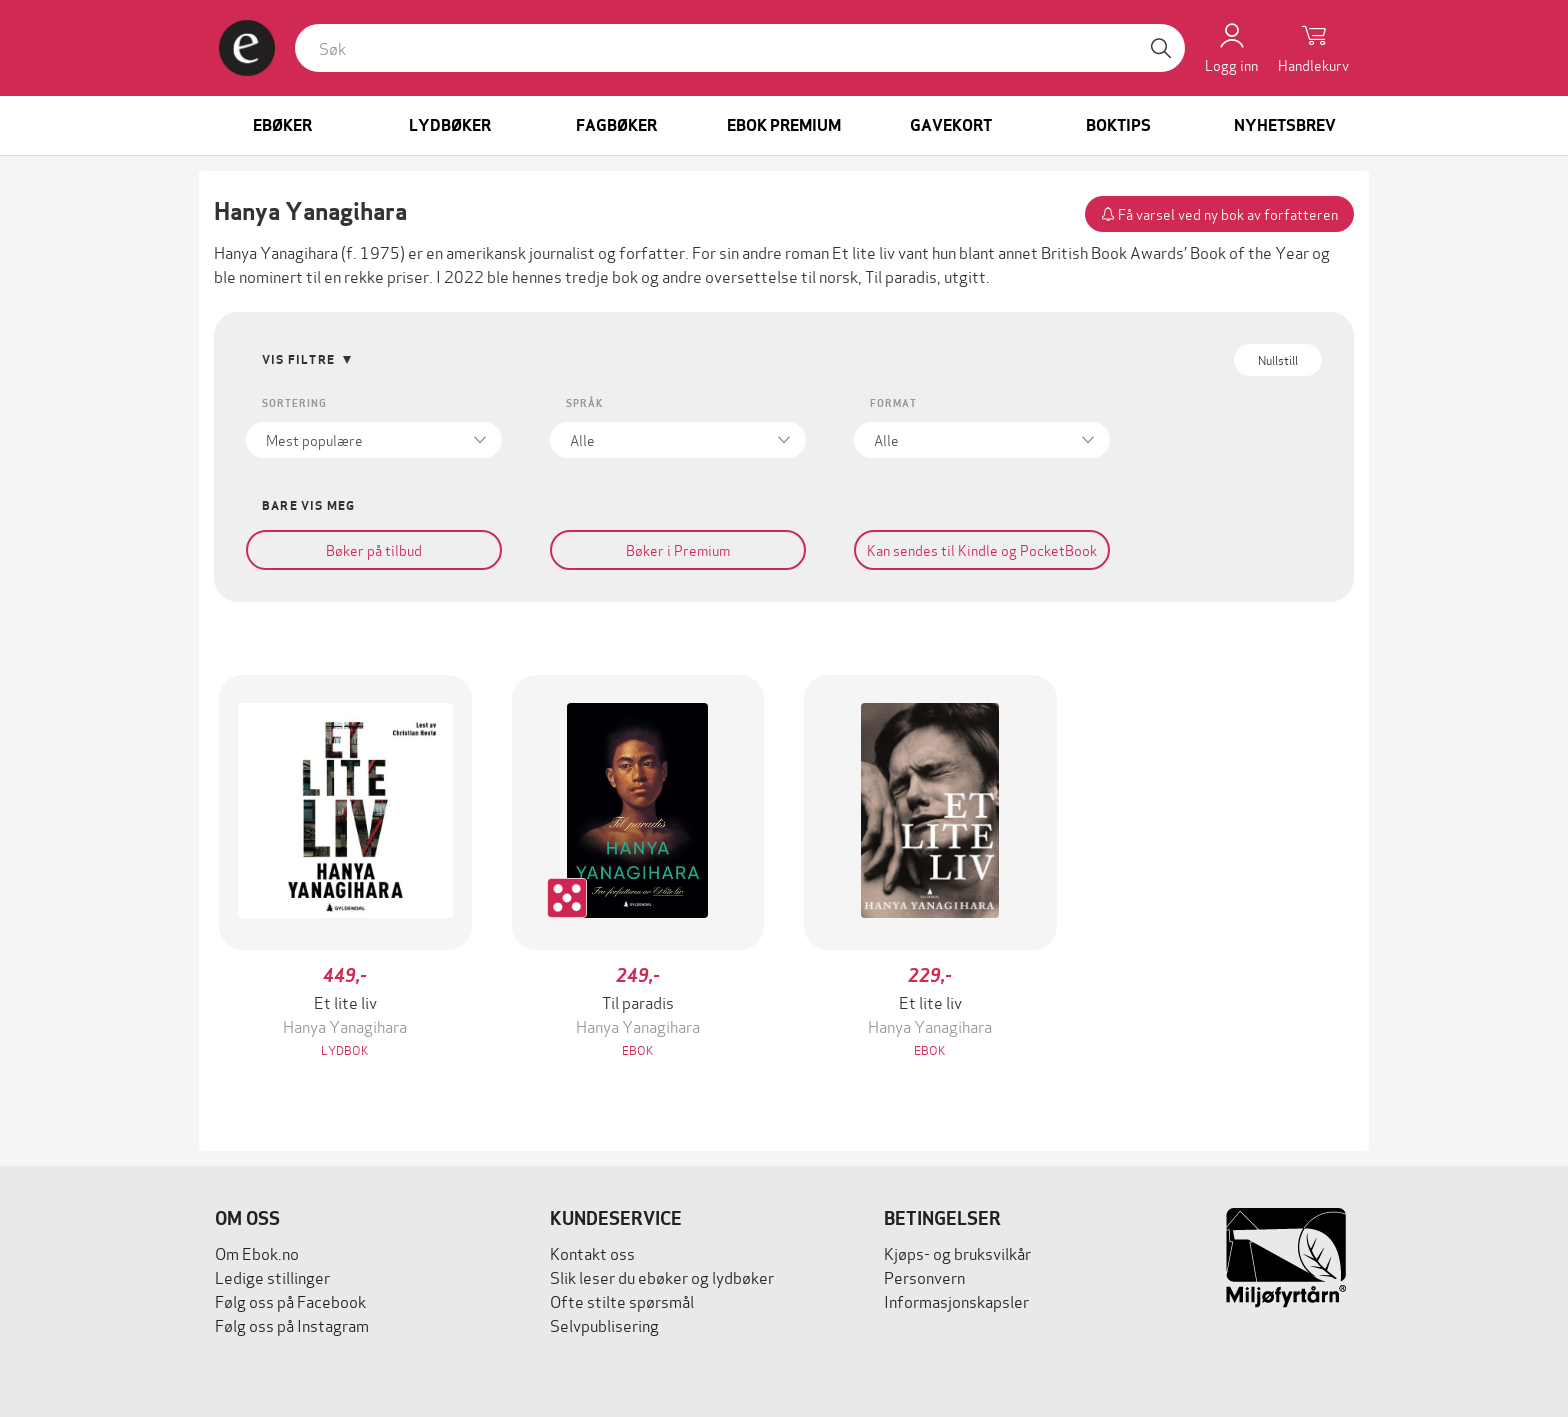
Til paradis (901, 275)
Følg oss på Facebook (290, 1300)
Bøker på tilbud (374, 549)
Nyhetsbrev (1285, 125)
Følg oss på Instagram (292, 1324)
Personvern (924, 1276)
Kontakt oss (592, 1252)
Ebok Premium (784, 125)
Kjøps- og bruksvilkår (957, 1252)
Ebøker (282, 125)
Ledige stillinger (272, 1276)
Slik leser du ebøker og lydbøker (662, 1276)
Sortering (294, 403)
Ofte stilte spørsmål (622, 1300)
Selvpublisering (604, 1324)
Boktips (1118, 125)
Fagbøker (616, 125)
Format (893, 403)
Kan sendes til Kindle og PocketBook (982, 549)
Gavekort (951, 125)
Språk (584, 403)
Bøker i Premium (678, 549)
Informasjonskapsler (956, 1300)
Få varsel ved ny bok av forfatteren (1219, 213)
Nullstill (1278, 359)
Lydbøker (450, 125)
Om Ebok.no (257, 1252)
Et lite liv (863, 251)
